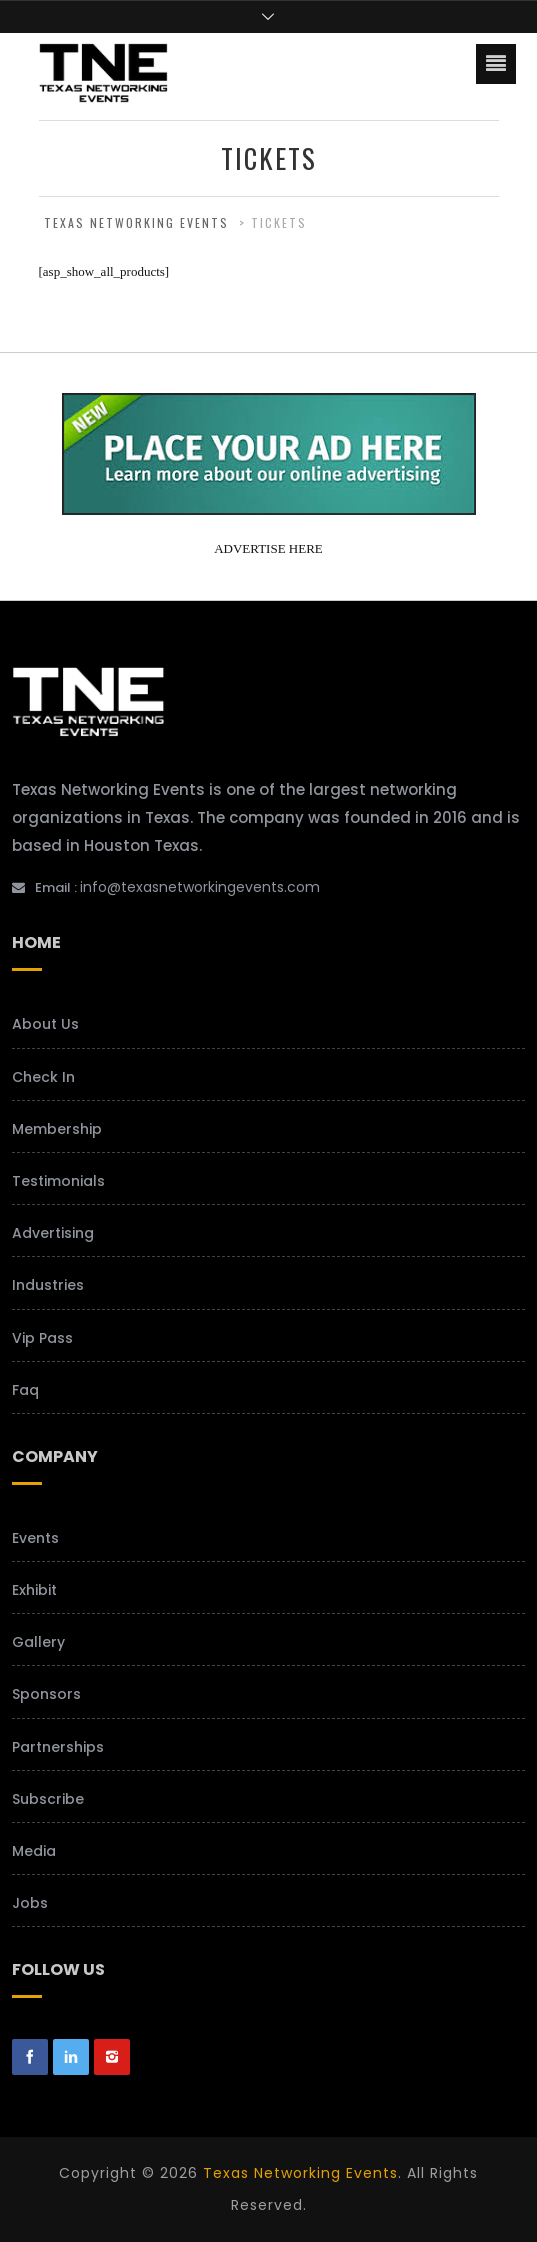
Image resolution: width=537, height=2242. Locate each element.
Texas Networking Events (300, 2173)
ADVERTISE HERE (268, 548)
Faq (25, 1390)
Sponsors (46, 1694)
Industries (48, 1285)
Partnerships (58, 1747)
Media (34, 1851)
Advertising (53, 1233)
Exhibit (34, 1590)
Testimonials (58, 1181)
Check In (43, 1077)
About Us (45, 1024)
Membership (57, 1129)
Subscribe (48, 1799)
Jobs (30, 1903)
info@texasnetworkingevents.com (200, 887)
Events (35, 1538)
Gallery (38, 1642)
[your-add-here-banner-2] (269, 507)
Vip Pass (42, 1338)
